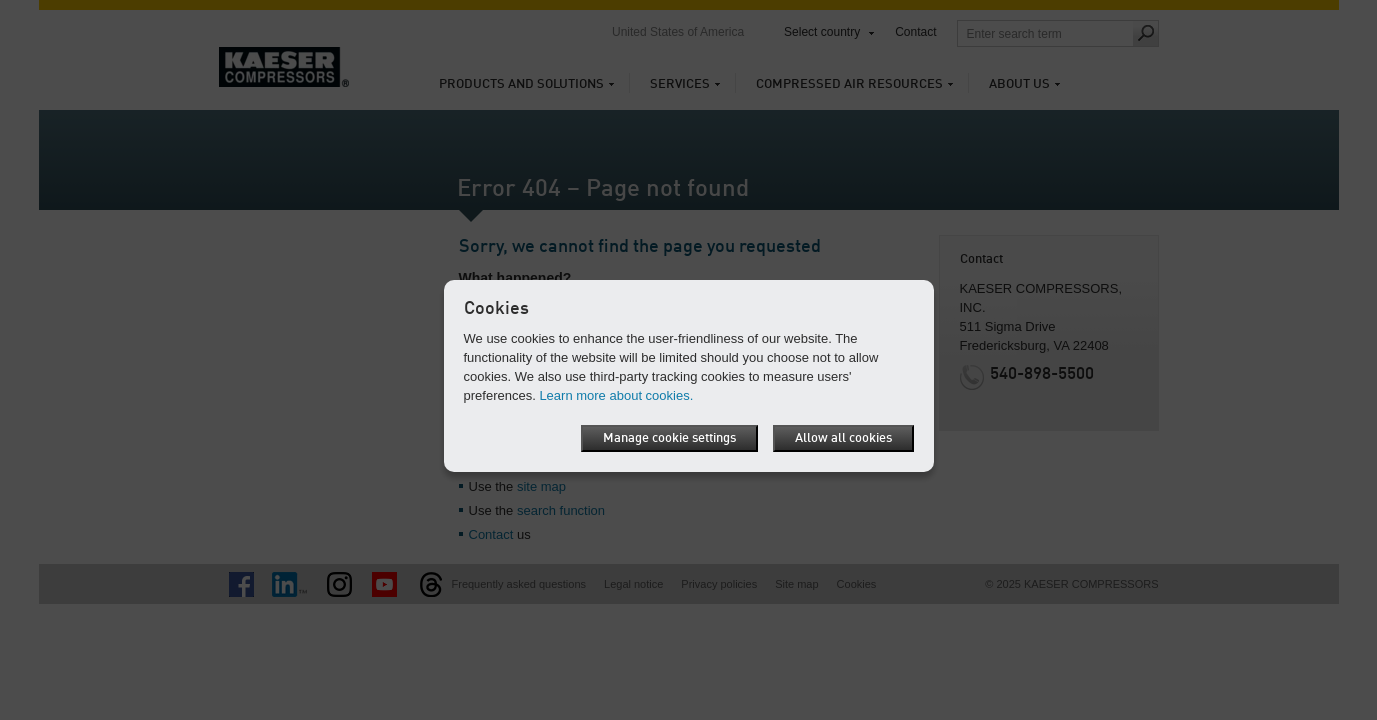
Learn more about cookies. (616, 395)
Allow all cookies (843, 438)
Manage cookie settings (669, 438)
